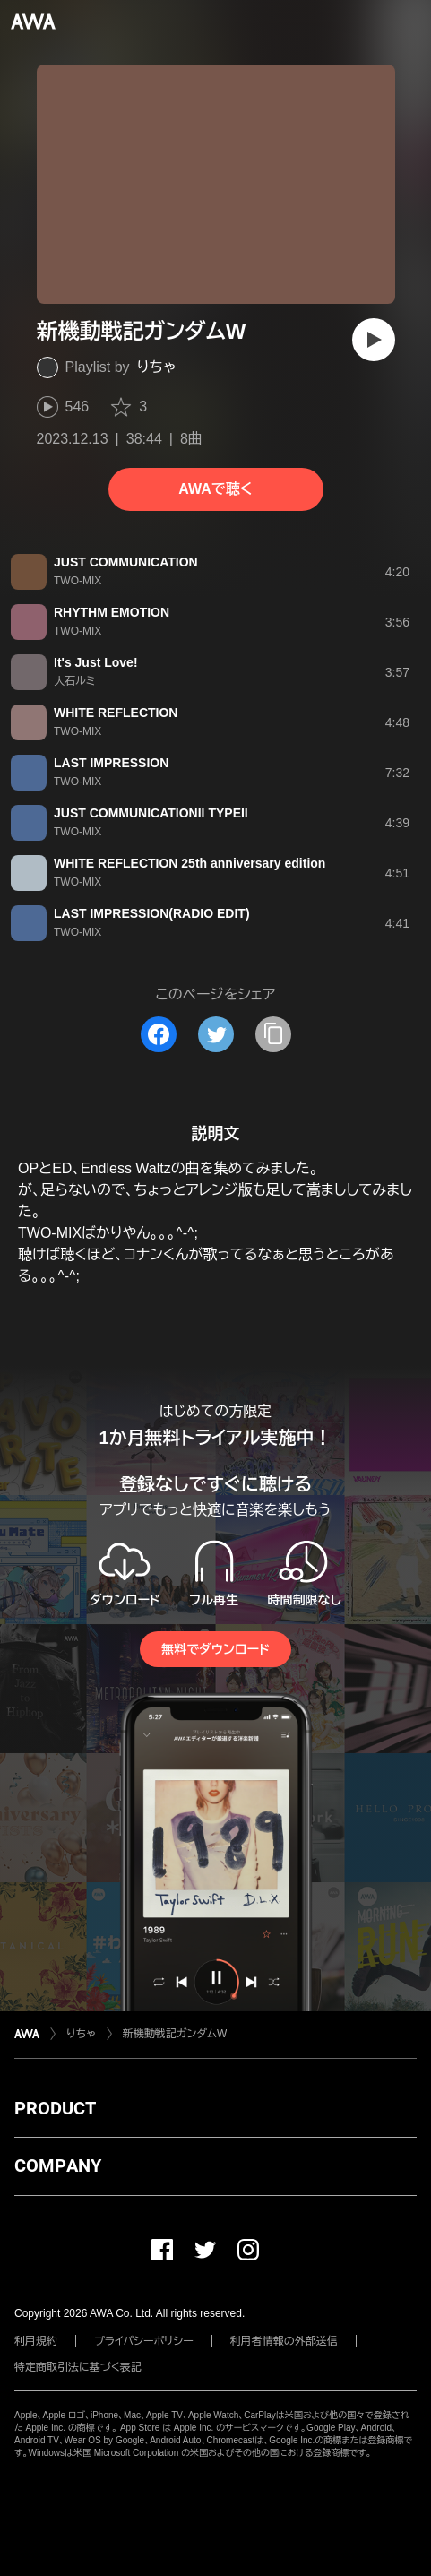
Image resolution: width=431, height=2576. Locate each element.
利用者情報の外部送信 (284, 2341)
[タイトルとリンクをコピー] (273, 1034)
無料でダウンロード (215, 1649)
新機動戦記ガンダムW (175, 2033)
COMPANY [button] (57, 2165)
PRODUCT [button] (55, 2108)
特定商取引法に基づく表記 (78, 2367)
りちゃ (157, 367)
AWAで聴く (215, 489)
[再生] (373, 339)
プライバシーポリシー (144, 2341)
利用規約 (35, 2341)
